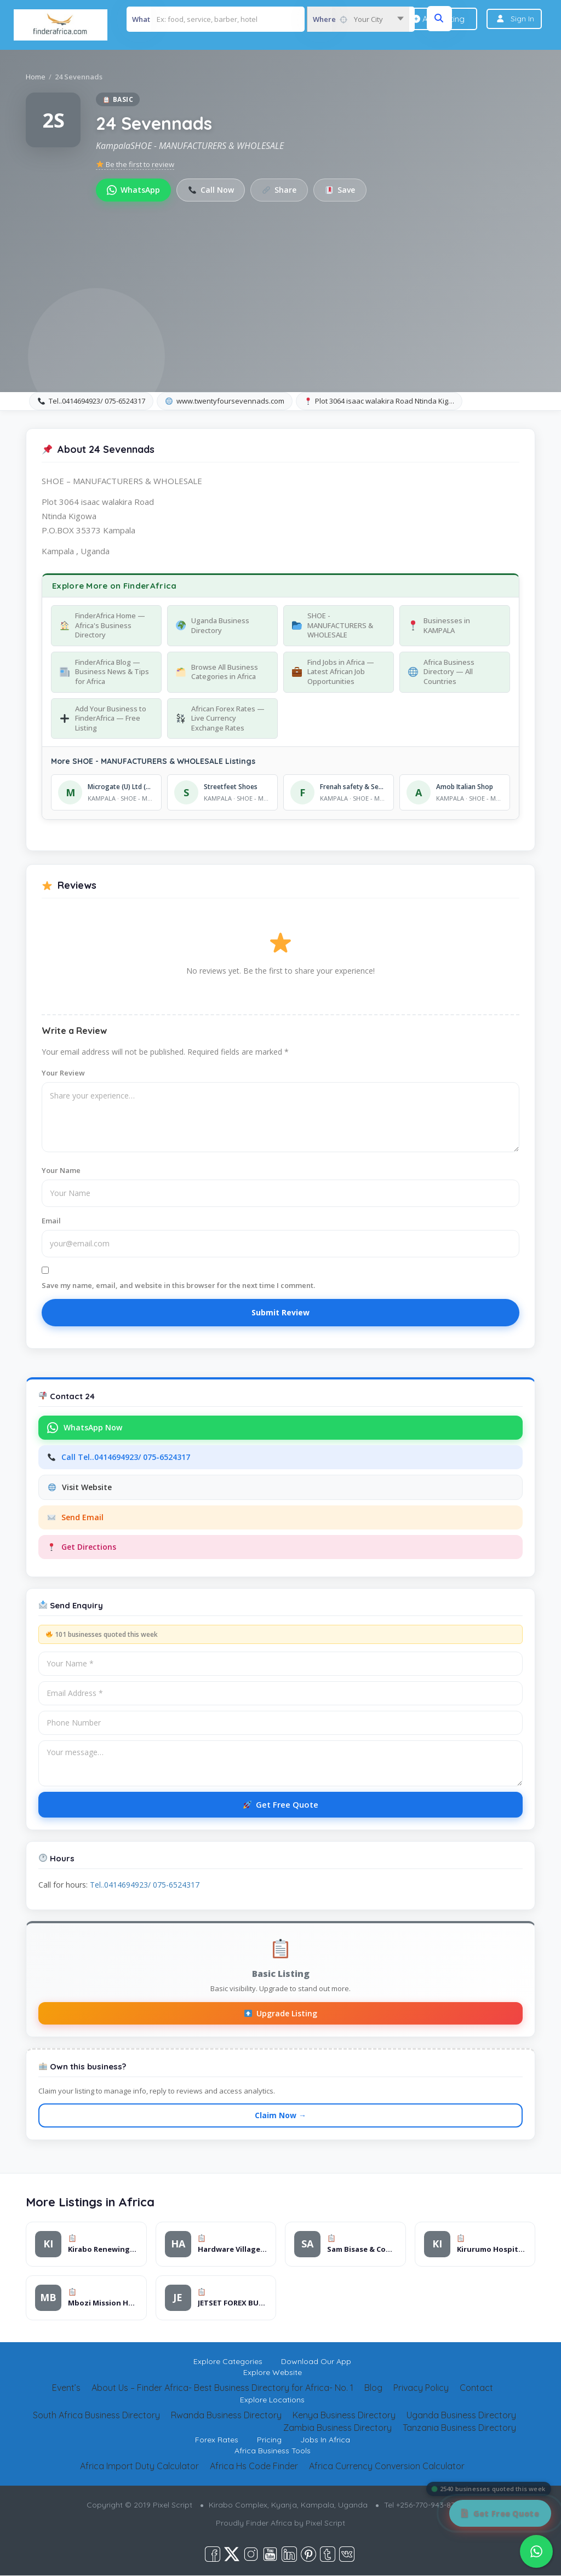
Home (35, 77)
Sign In (522, 19)
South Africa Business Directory (96, 2415)
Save (341, 190)
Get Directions (82, 1547)
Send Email (76, 1517)
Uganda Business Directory (461, 2415)
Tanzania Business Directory (459, 2427)
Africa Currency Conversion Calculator (387, 2465)
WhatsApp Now (84, 1427)
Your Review (63, 1073)
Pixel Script (325, 2523)
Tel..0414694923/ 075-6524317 (91, 401)
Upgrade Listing (280, 2013)
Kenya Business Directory (344, 2415)
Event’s (66, 2388)
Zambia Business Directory (337, 2427)
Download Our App (316, 2362)
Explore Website (272, 2373)
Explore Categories (227, 2362)
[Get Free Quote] (500, 2513)
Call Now (211, 190)
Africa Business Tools (272, 2451)
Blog (373, 2388)
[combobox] (358, 19)
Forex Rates (216, 2440)
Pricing (269, 2440)
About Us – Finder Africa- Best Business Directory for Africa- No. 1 (222, 2388)
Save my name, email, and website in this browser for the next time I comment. (178, 1285)
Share (280, 190)
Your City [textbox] (368, 19)
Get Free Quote (280, 1804)
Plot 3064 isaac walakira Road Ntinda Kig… (380, 401)
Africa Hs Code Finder (254, 2465)
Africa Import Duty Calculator (139, 2465)
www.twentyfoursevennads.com (224, 401)
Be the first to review (135, 164)
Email (51, 1221)
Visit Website (80, 1487)
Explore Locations (272, 2400)
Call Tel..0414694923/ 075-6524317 (119, 1457)
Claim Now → (280, 2116)
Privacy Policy (421, 2388)
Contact (476, 2388)
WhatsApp (133, 190)
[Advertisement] (280, 283)
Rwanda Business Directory (226, 2415)
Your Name (61, 1170)
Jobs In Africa (325, 2440)
